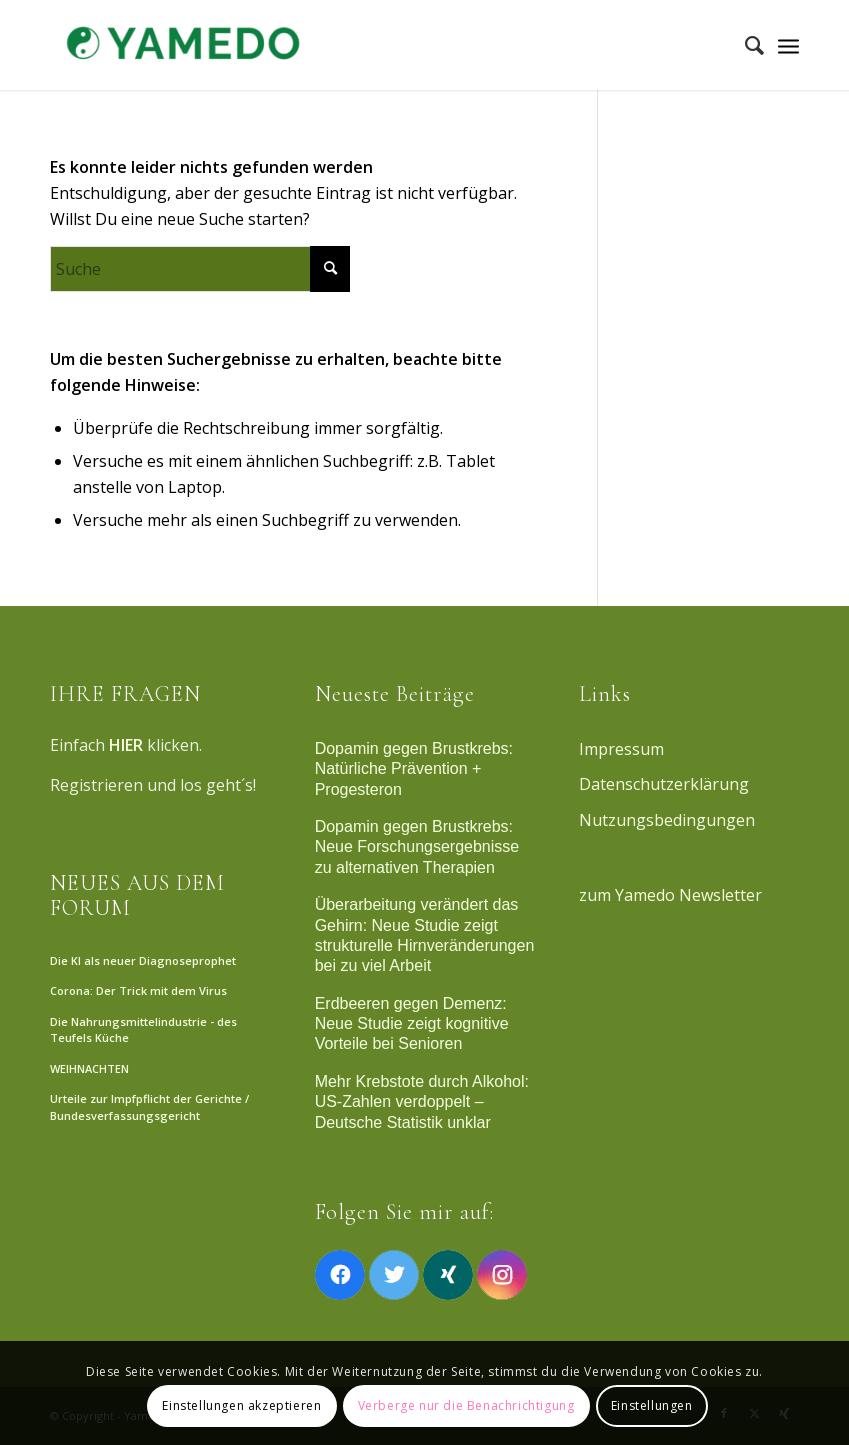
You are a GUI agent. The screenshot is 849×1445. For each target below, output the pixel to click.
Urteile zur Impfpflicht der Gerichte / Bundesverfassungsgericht (149, 1107)
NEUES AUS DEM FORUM (137, 895)
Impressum (621, 749)
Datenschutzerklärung (664, 784)
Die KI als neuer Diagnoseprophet (143, 960)
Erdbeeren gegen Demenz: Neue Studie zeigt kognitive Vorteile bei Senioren (412, 1024)
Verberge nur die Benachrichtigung (466, 1405)
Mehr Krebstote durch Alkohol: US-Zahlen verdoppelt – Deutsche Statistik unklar (422, 1102)
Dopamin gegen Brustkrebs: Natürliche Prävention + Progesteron (414, 769)
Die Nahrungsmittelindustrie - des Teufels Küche (143, 1030)
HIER (126, 745)
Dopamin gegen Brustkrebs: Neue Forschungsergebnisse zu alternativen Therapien (417, 847)
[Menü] (788, 45)
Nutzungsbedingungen (667, 820)
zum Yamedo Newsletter (670, 895)
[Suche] (744, 45)
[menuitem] (744, 45)
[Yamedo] (180, 45)
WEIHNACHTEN (89, 1068)
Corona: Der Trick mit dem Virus (138, 990)
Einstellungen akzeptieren (241, 1405)
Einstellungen (652, 1405)
